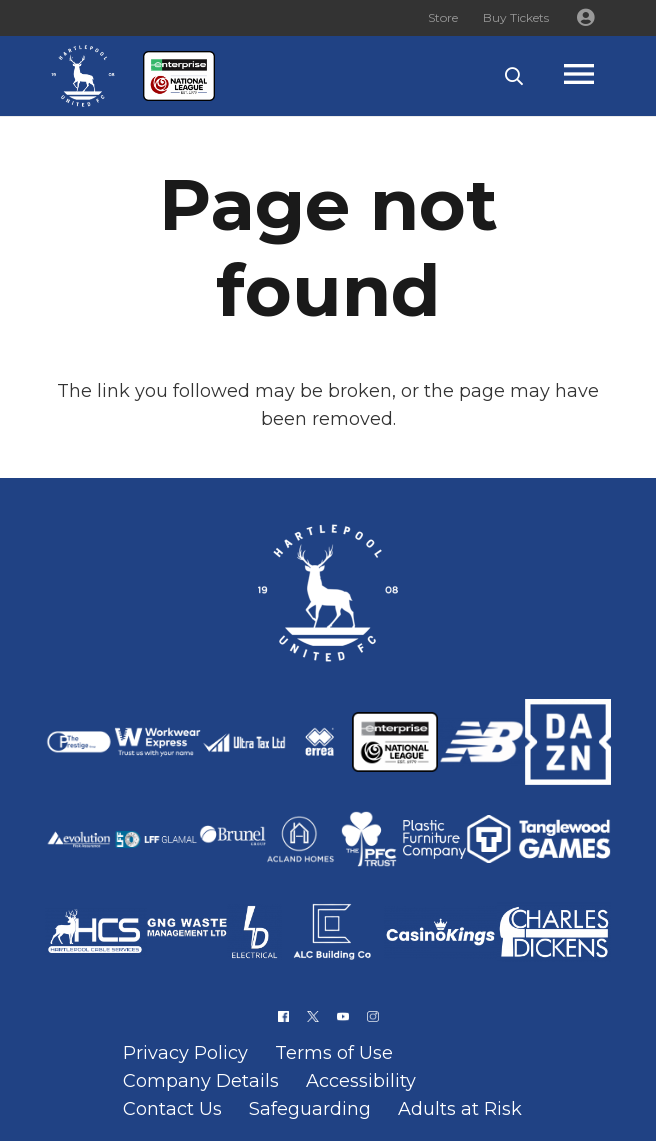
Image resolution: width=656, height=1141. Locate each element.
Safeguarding (310, 1109)
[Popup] (598, 76)
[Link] (83, 76)
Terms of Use (334, 1053)
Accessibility (361, 1081)
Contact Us (172, 1109)
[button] (514, 76)
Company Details (201, 1081)
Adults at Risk (460, 1109)
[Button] (585, 18)
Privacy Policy (185, 1053)
